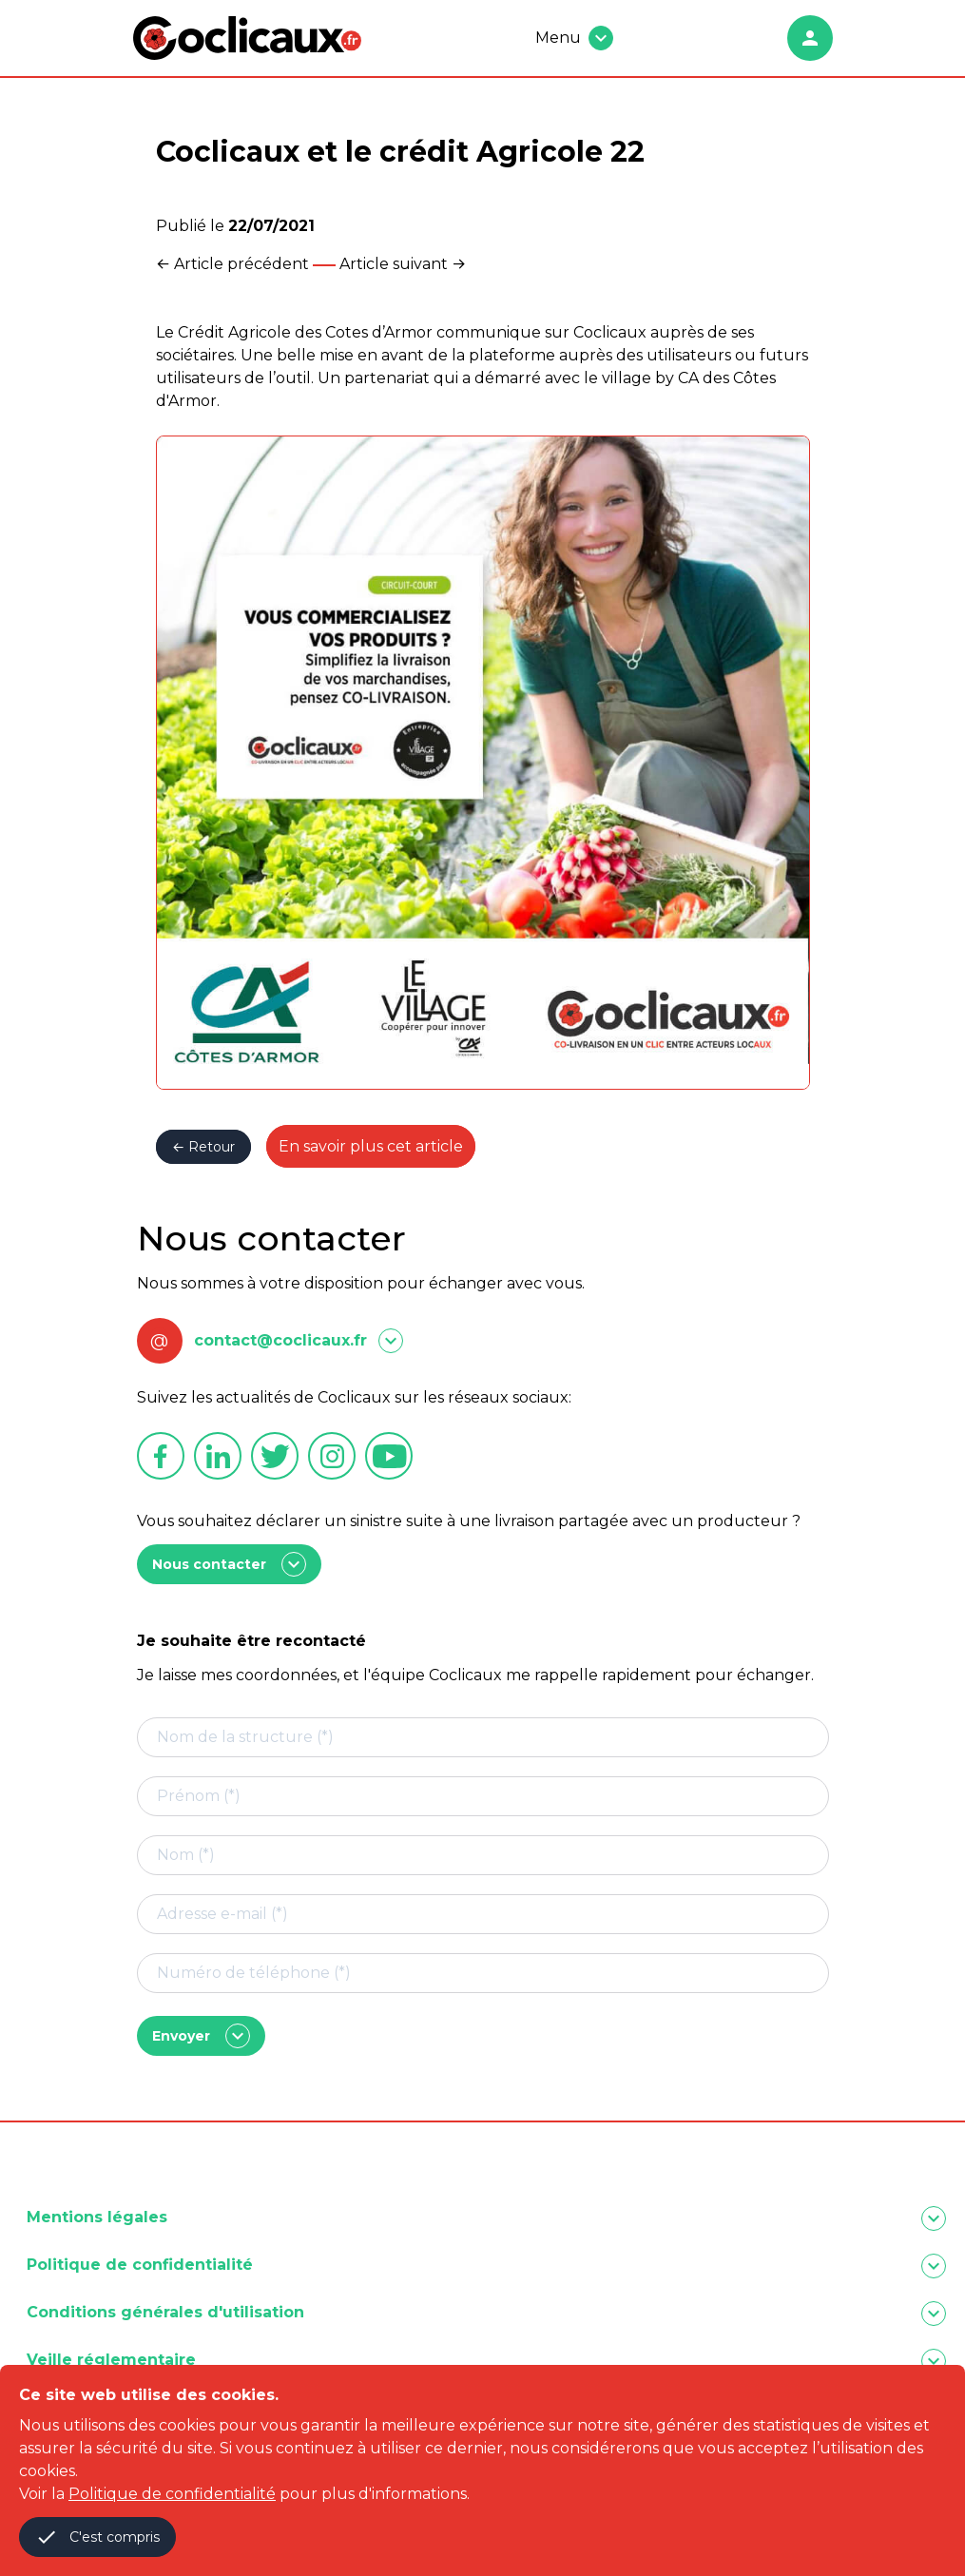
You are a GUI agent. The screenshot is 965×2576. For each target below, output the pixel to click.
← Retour (203, 1146)
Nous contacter (229, 1564)
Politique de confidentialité (172, 2494)
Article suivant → (402, 264)
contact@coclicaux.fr (280, 1340)
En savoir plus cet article (371, 1146)
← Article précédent (232, 264)
